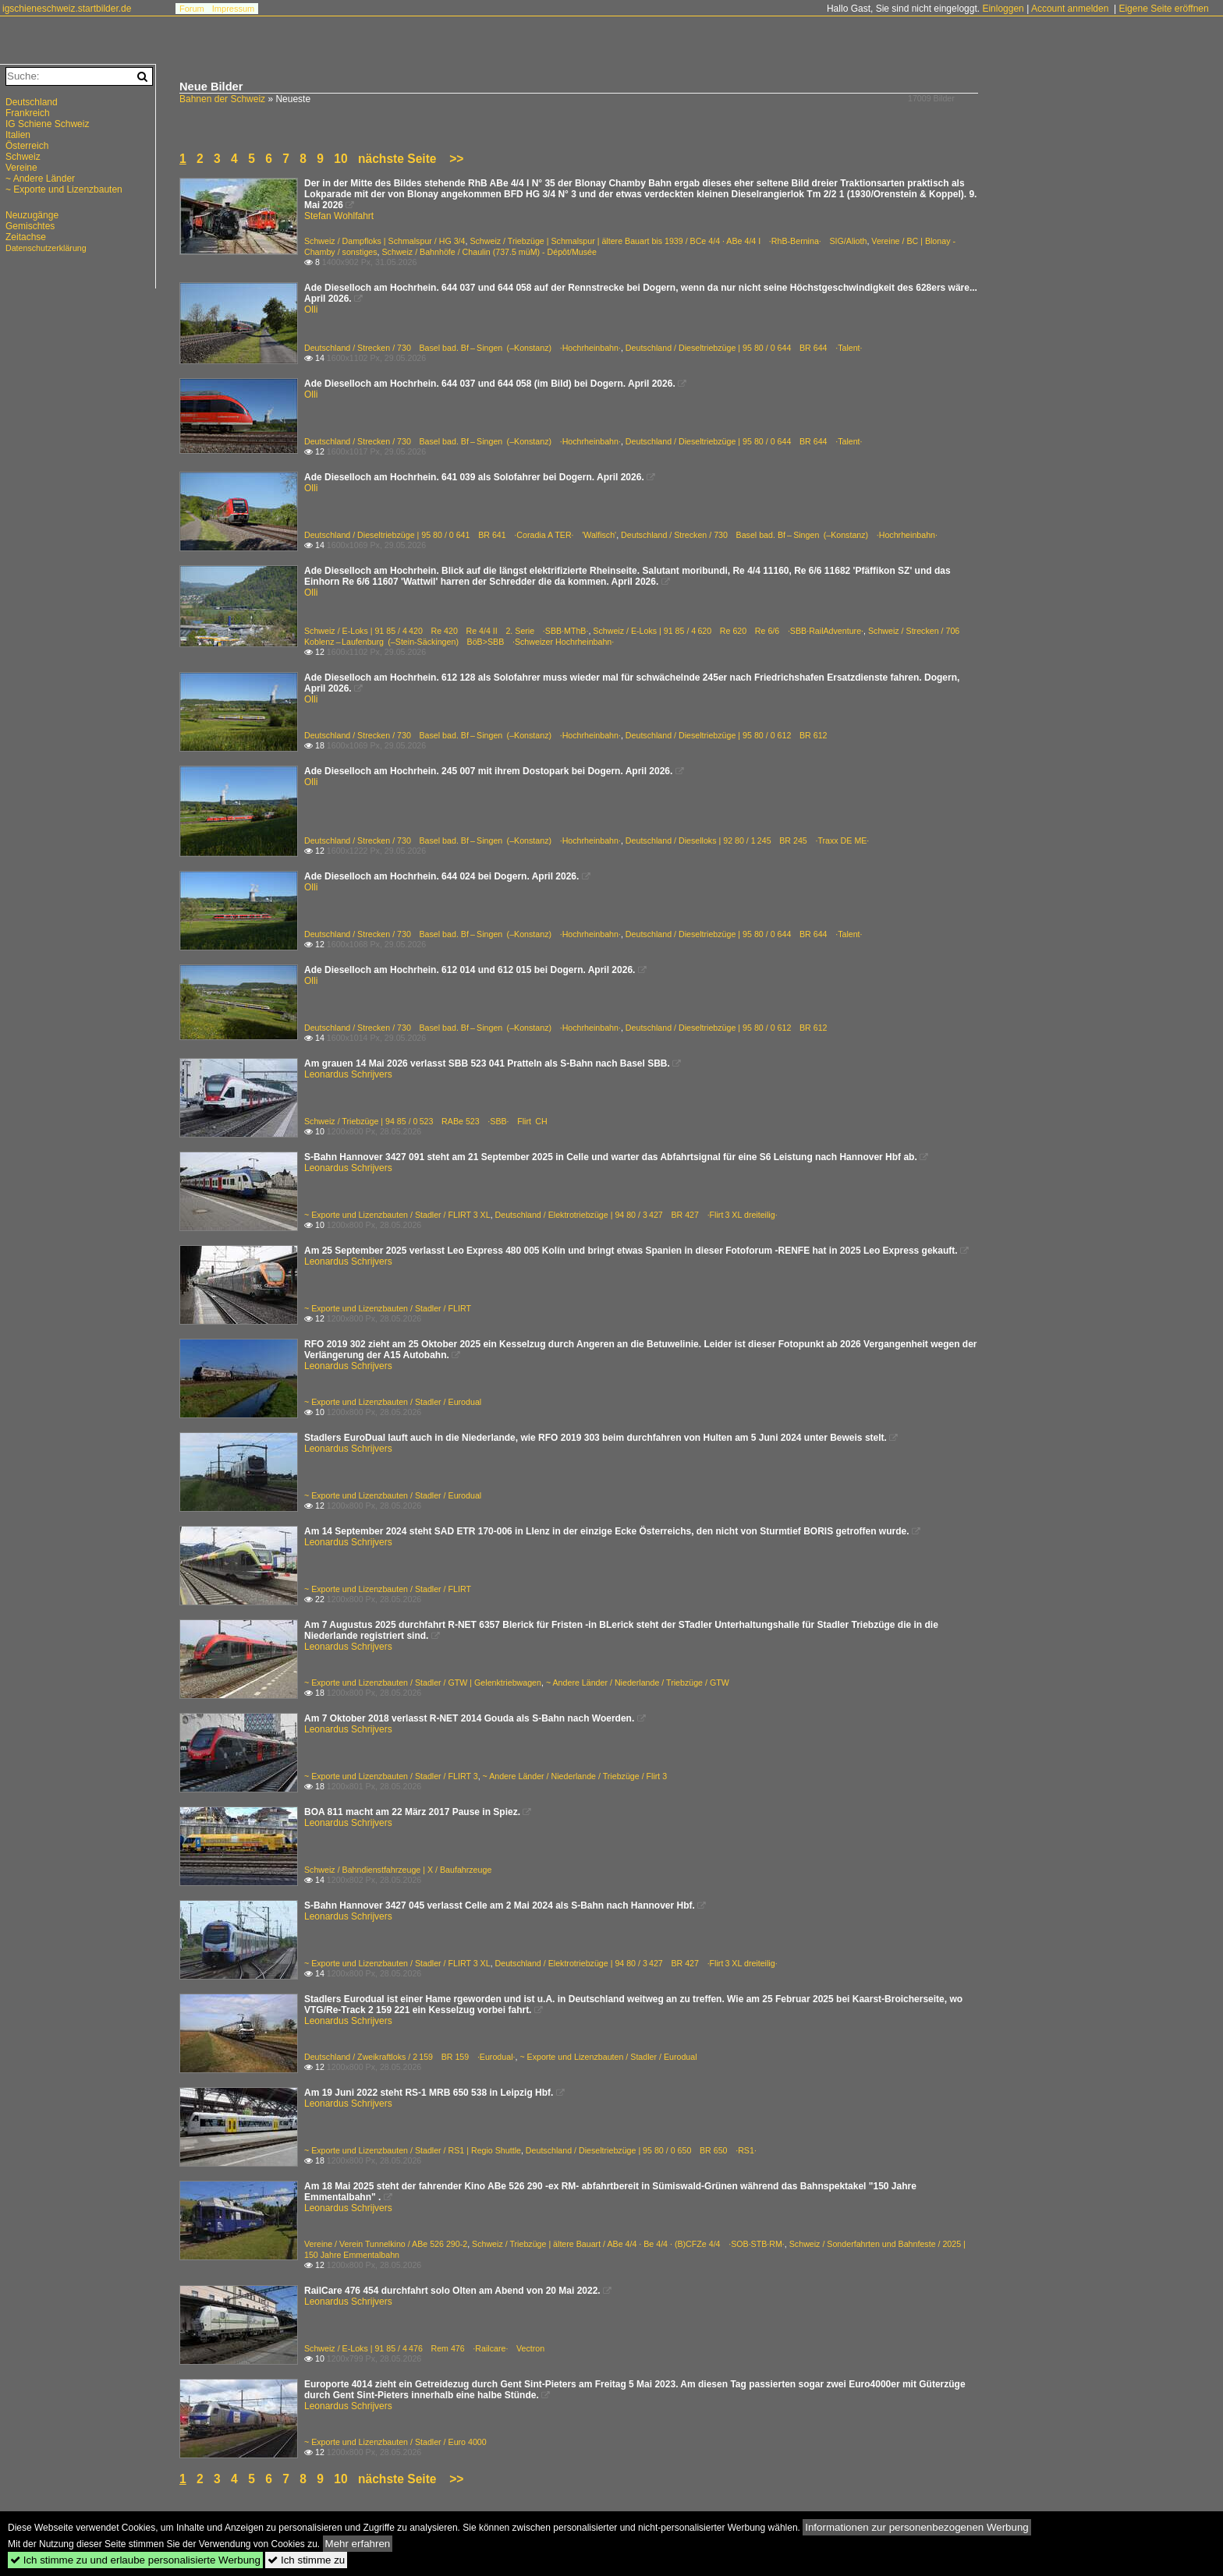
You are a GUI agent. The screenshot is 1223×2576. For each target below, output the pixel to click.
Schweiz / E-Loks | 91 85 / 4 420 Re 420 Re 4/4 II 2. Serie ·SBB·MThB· (446, 630)
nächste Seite (397, 158)
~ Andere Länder (40, 178)
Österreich (26, 145)
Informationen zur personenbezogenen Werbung (917, 2527)
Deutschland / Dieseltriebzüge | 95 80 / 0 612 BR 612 (727, 735)
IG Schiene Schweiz (47, 124)
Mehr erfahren (358, 2543)
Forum (191, 8)
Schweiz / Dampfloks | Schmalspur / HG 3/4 (385, 241)
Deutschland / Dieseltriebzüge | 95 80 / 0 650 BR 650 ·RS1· (641, 2150)
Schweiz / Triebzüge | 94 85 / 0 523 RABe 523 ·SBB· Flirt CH (426, 1121)
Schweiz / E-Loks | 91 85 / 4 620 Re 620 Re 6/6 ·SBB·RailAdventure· (728, 630)
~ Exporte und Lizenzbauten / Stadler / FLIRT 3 (391, 1776)
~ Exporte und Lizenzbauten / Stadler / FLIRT (387, 1308)
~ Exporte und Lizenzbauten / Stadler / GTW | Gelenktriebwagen (422, 1682)
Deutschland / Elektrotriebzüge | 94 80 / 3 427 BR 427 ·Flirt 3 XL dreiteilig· (636, 1214)
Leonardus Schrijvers (348, 1074)
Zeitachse (25, 237)
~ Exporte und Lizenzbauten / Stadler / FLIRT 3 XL (397, 1214)
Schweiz (23, 156)
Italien (17, 134)
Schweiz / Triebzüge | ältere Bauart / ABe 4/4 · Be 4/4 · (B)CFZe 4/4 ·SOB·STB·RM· (628, 2244)
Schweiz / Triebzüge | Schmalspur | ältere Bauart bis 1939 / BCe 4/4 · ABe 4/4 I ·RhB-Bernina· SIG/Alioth (668, 241)
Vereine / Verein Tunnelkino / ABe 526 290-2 (385, 2244)
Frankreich (27, 113)
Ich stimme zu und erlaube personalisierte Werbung (135, 2560)
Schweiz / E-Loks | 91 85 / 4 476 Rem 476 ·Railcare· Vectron (424, 2348)
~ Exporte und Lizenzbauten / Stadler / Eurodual (392, 1402)
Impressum (233, 8)
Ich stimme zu (306, 2560)
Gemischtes (30, 226)
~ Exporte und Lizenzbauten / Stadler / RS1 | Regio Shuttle (412, 2150)
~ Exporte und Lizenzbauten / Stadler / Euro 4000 (395, 2442)
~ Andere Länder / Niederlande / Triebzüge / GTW (637, 1682)
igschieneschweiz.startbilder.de (66, 8)
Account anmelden (1069, 8)
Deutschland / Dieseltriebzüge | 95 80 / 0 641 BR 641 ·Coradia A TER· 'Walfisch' (460, 535)
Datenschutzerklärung (46, 248)
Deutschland (31, 102)
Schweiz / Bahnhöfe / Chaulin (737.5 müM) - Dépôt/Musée (489, 252)
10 (340, 158)
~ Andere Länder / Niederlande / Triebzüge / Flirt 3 (575, 1776)
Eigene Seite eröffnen (1163, 8)
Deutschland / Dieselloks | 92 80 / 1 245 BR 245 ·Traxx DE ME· (748, 840)
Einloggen (1002, 8)
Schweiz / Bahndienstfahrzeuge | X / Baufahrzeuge (397, 1869)
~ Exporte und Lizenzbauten (63, 189)
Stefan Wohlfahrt (339, 216)
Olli (310, 309)
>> (456, 158)
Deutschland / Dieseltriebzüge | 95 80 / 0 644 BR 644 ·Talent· (744, 347)
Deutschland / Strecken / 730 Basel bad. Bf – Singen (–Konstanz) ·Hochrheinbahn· (462, 347)
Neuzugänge (31, 215)
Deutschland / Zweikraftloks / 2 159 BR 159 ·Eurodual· (409, 2056)
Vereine (21, 167)
